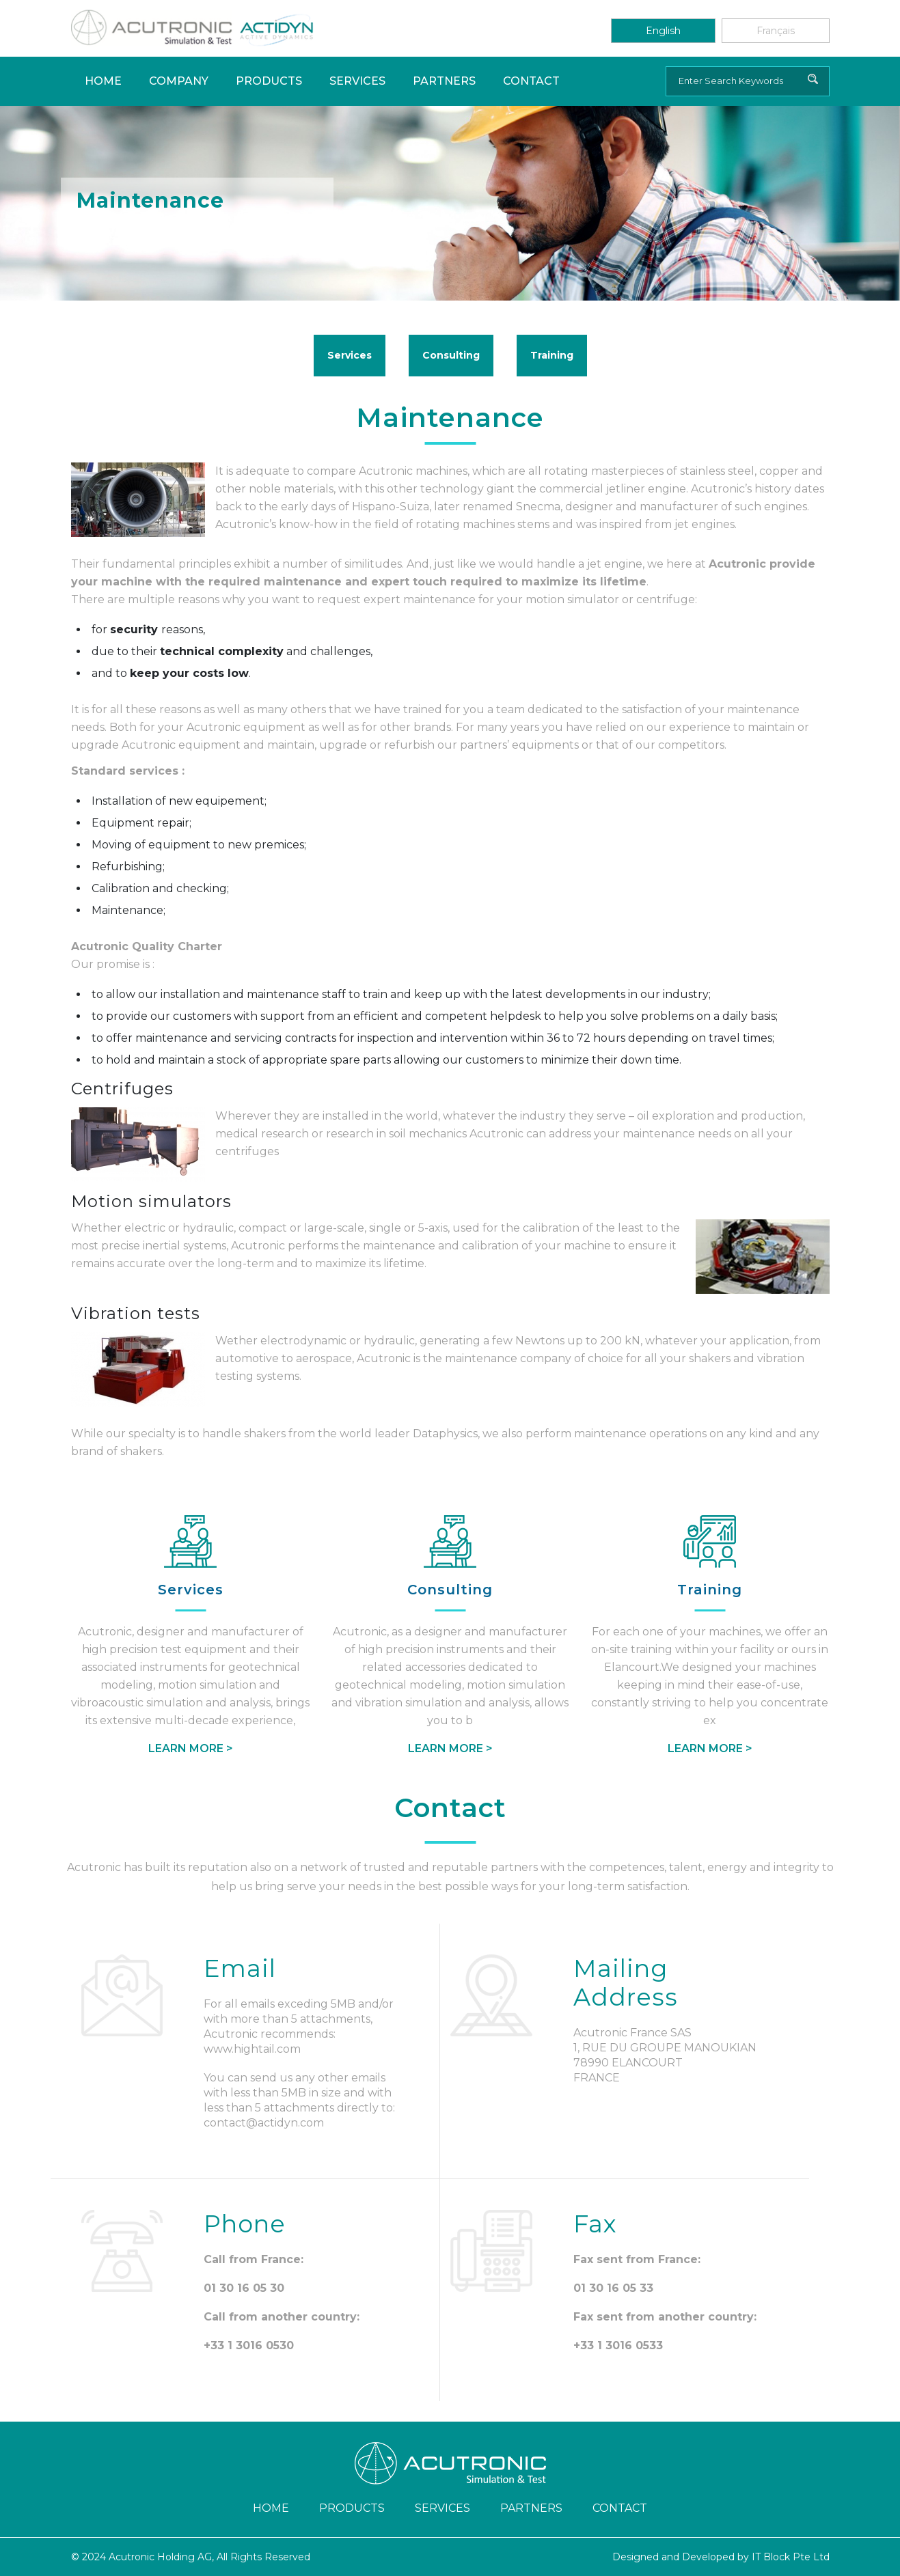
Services (357, 80)
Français (775, 31)
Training (551, 355)
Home (103, 80)
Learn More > (190, 1748)
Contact (531, 80)
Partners (444, 80)
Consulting (451, 355)
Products (269, 80)
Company (178, 80)
